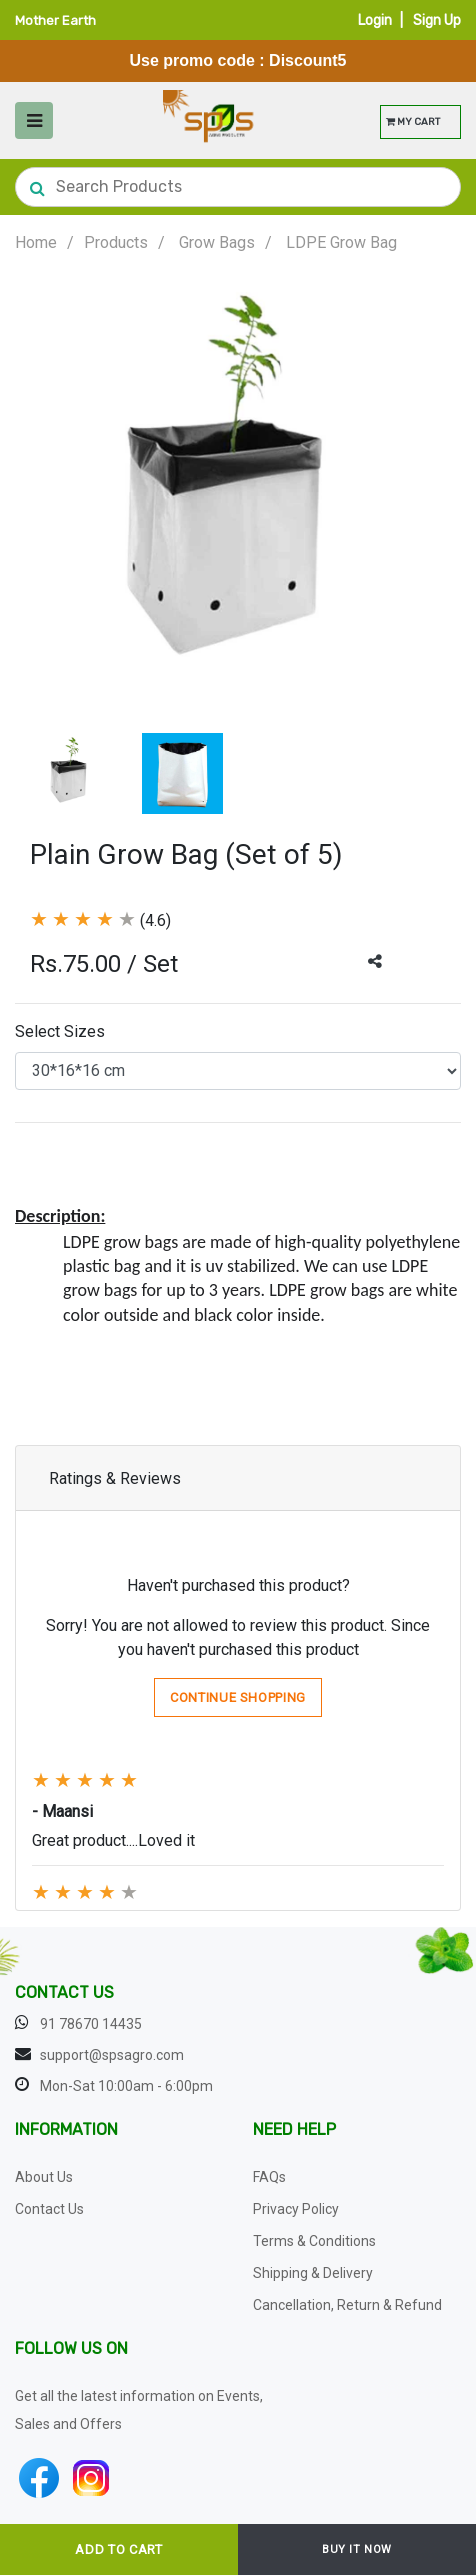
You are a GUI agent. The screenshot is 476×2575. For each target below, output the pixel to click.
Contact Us (49, 2209)
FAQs (269, 2177)
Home (36, 242)
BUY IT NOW (357, 2549)
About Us (44, 2177)
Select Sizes (60, 1031)
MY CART (413, 122)
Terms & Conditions (314, 2241)
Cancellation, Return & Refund (347, 2305)
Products (116, 242)
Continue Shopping (238, 1697)
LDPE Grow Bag (341, 242)
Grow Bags (217, 242)
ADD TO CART (118, 2549)
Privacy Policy (296, 2209)
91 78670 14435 (91, 2024)
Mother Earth (55, 20)
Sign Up (437, 20)
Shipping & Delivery (313, 2273)
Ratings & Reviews (115, 1478)
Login (375, 20)
